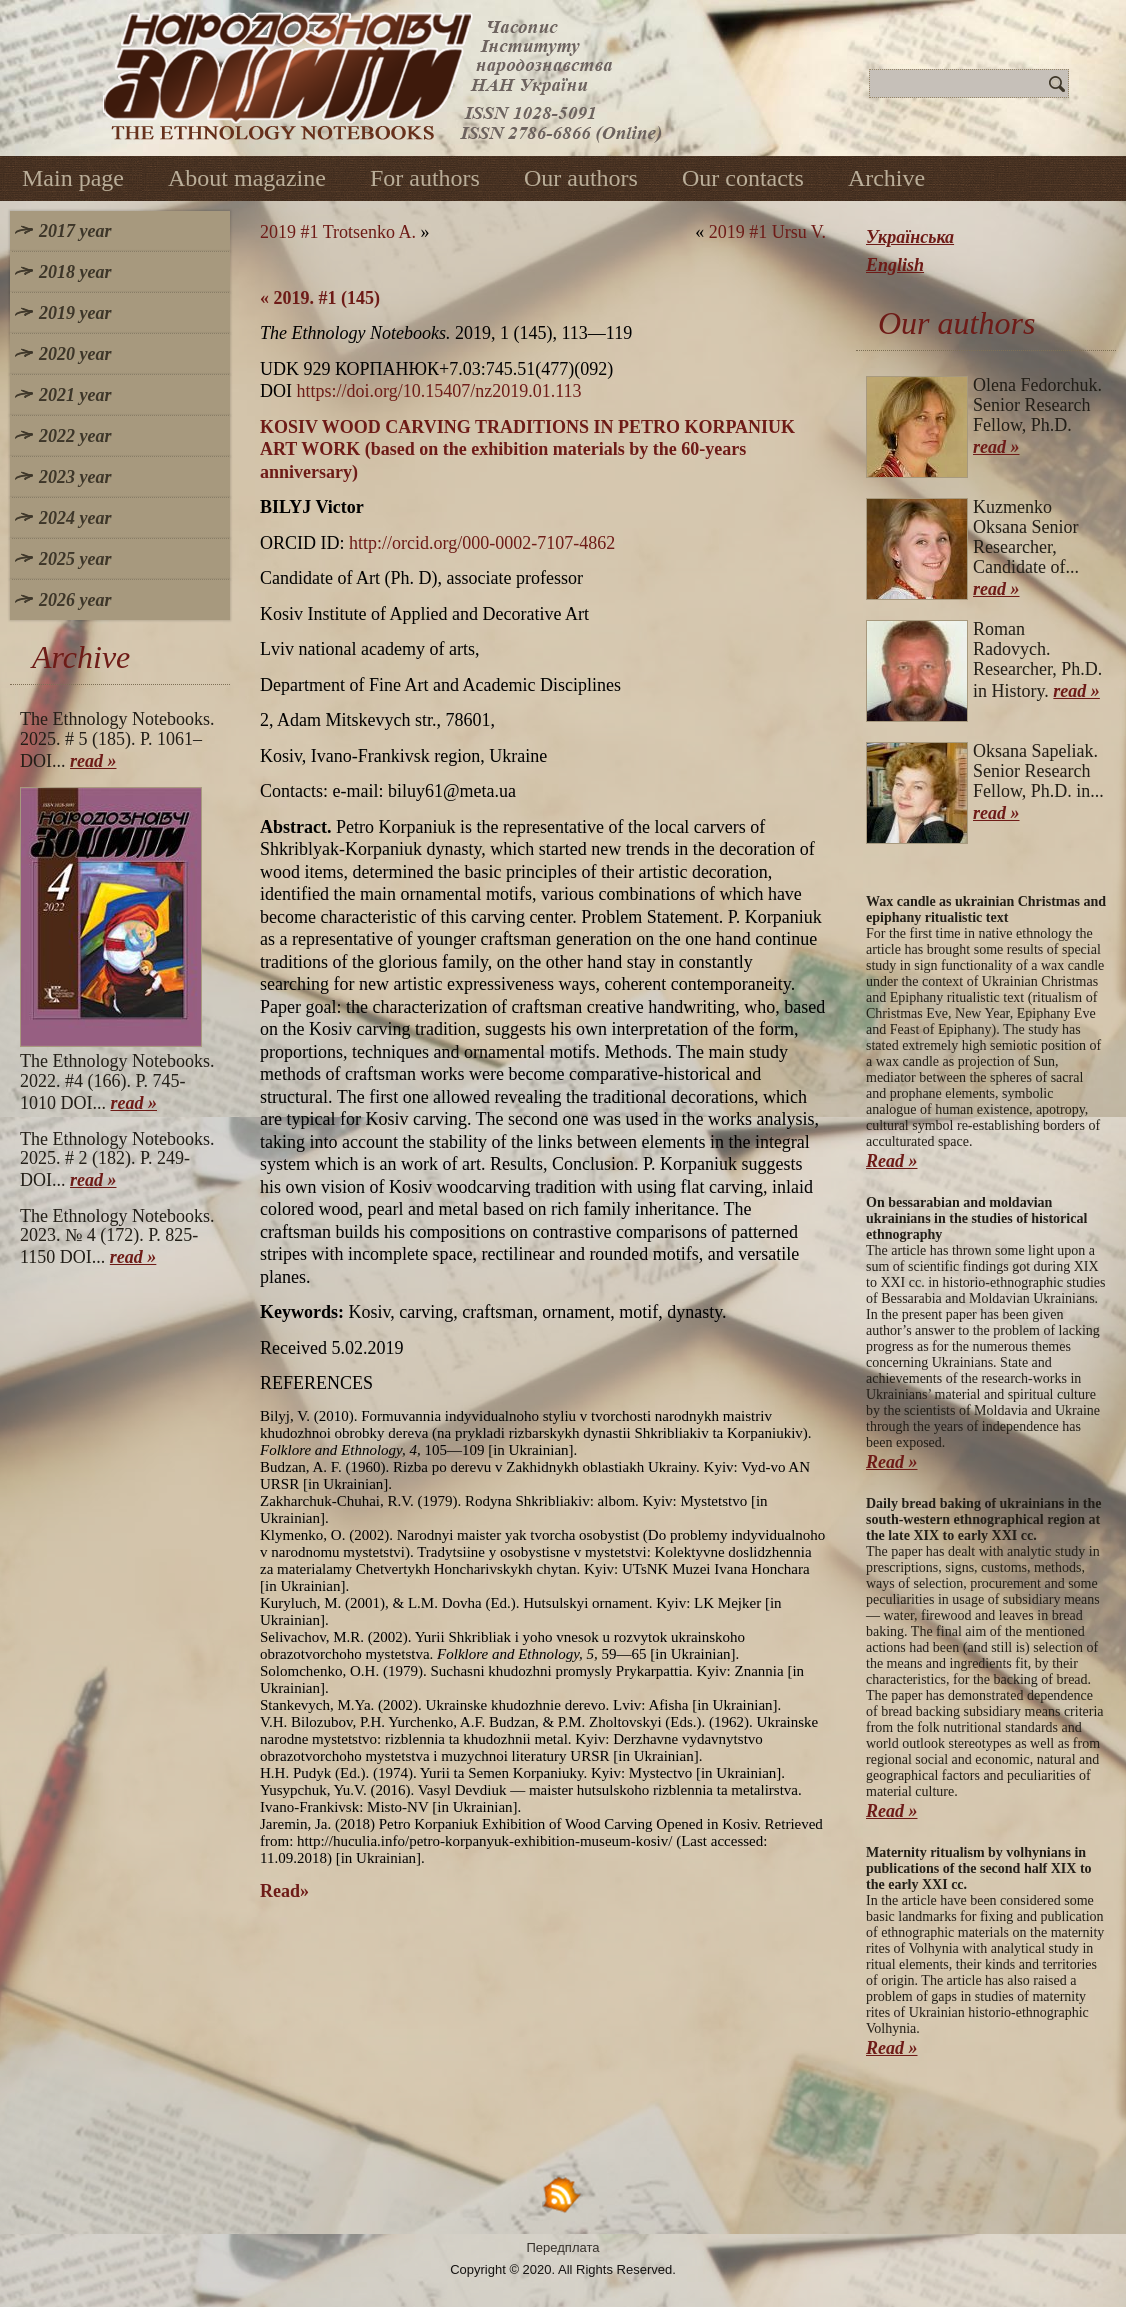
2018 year (75, 272)
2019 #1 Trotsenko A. (338, 232)
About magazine (247, 178)
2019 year (75, 313)
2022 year (75, 436)
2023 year (75, 477)
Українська (910, 237)
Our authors (581, 178)
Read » (892, 1161)
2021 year (75, 395)
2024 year (75, 518)
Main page (73, 178)
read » (93, 761)
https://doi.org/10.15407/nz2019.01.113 (439, 391)
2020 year (75, 354)
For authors (425, 178)
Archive (886, 178)
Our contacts (743, 178)
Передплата (563, 2247)
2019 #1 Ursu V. (767, 232)
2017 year (75, 231)
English (895, 265)
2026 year (75, 600)
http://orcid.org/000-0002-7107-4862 (482, 543)
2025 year (75, 559)
